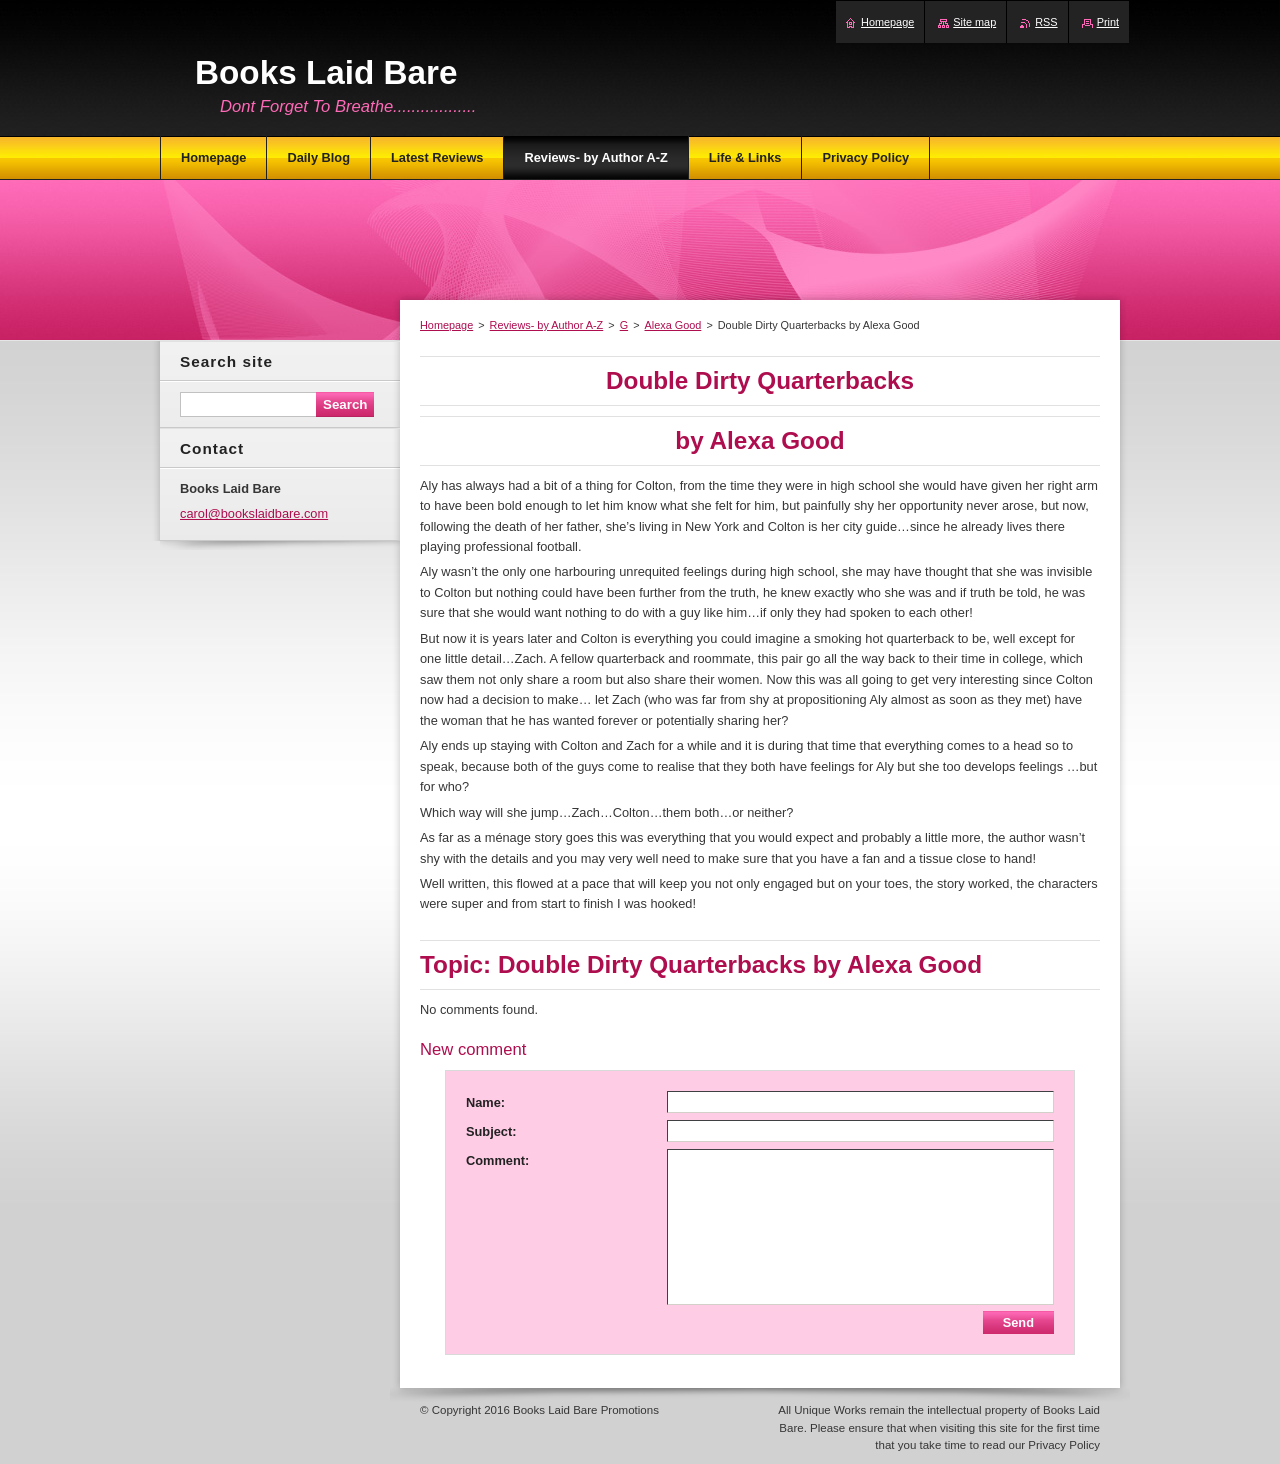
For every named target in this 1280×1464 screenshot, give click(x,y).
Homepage (446, 325)
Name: (485, 1102)
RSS (1046, 22)
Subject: (491, 1131)
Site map (974, 22)
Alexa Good (673, 325)
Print (1108, 22)
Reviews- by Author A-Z (547, 325)
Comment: (497, 1160)
